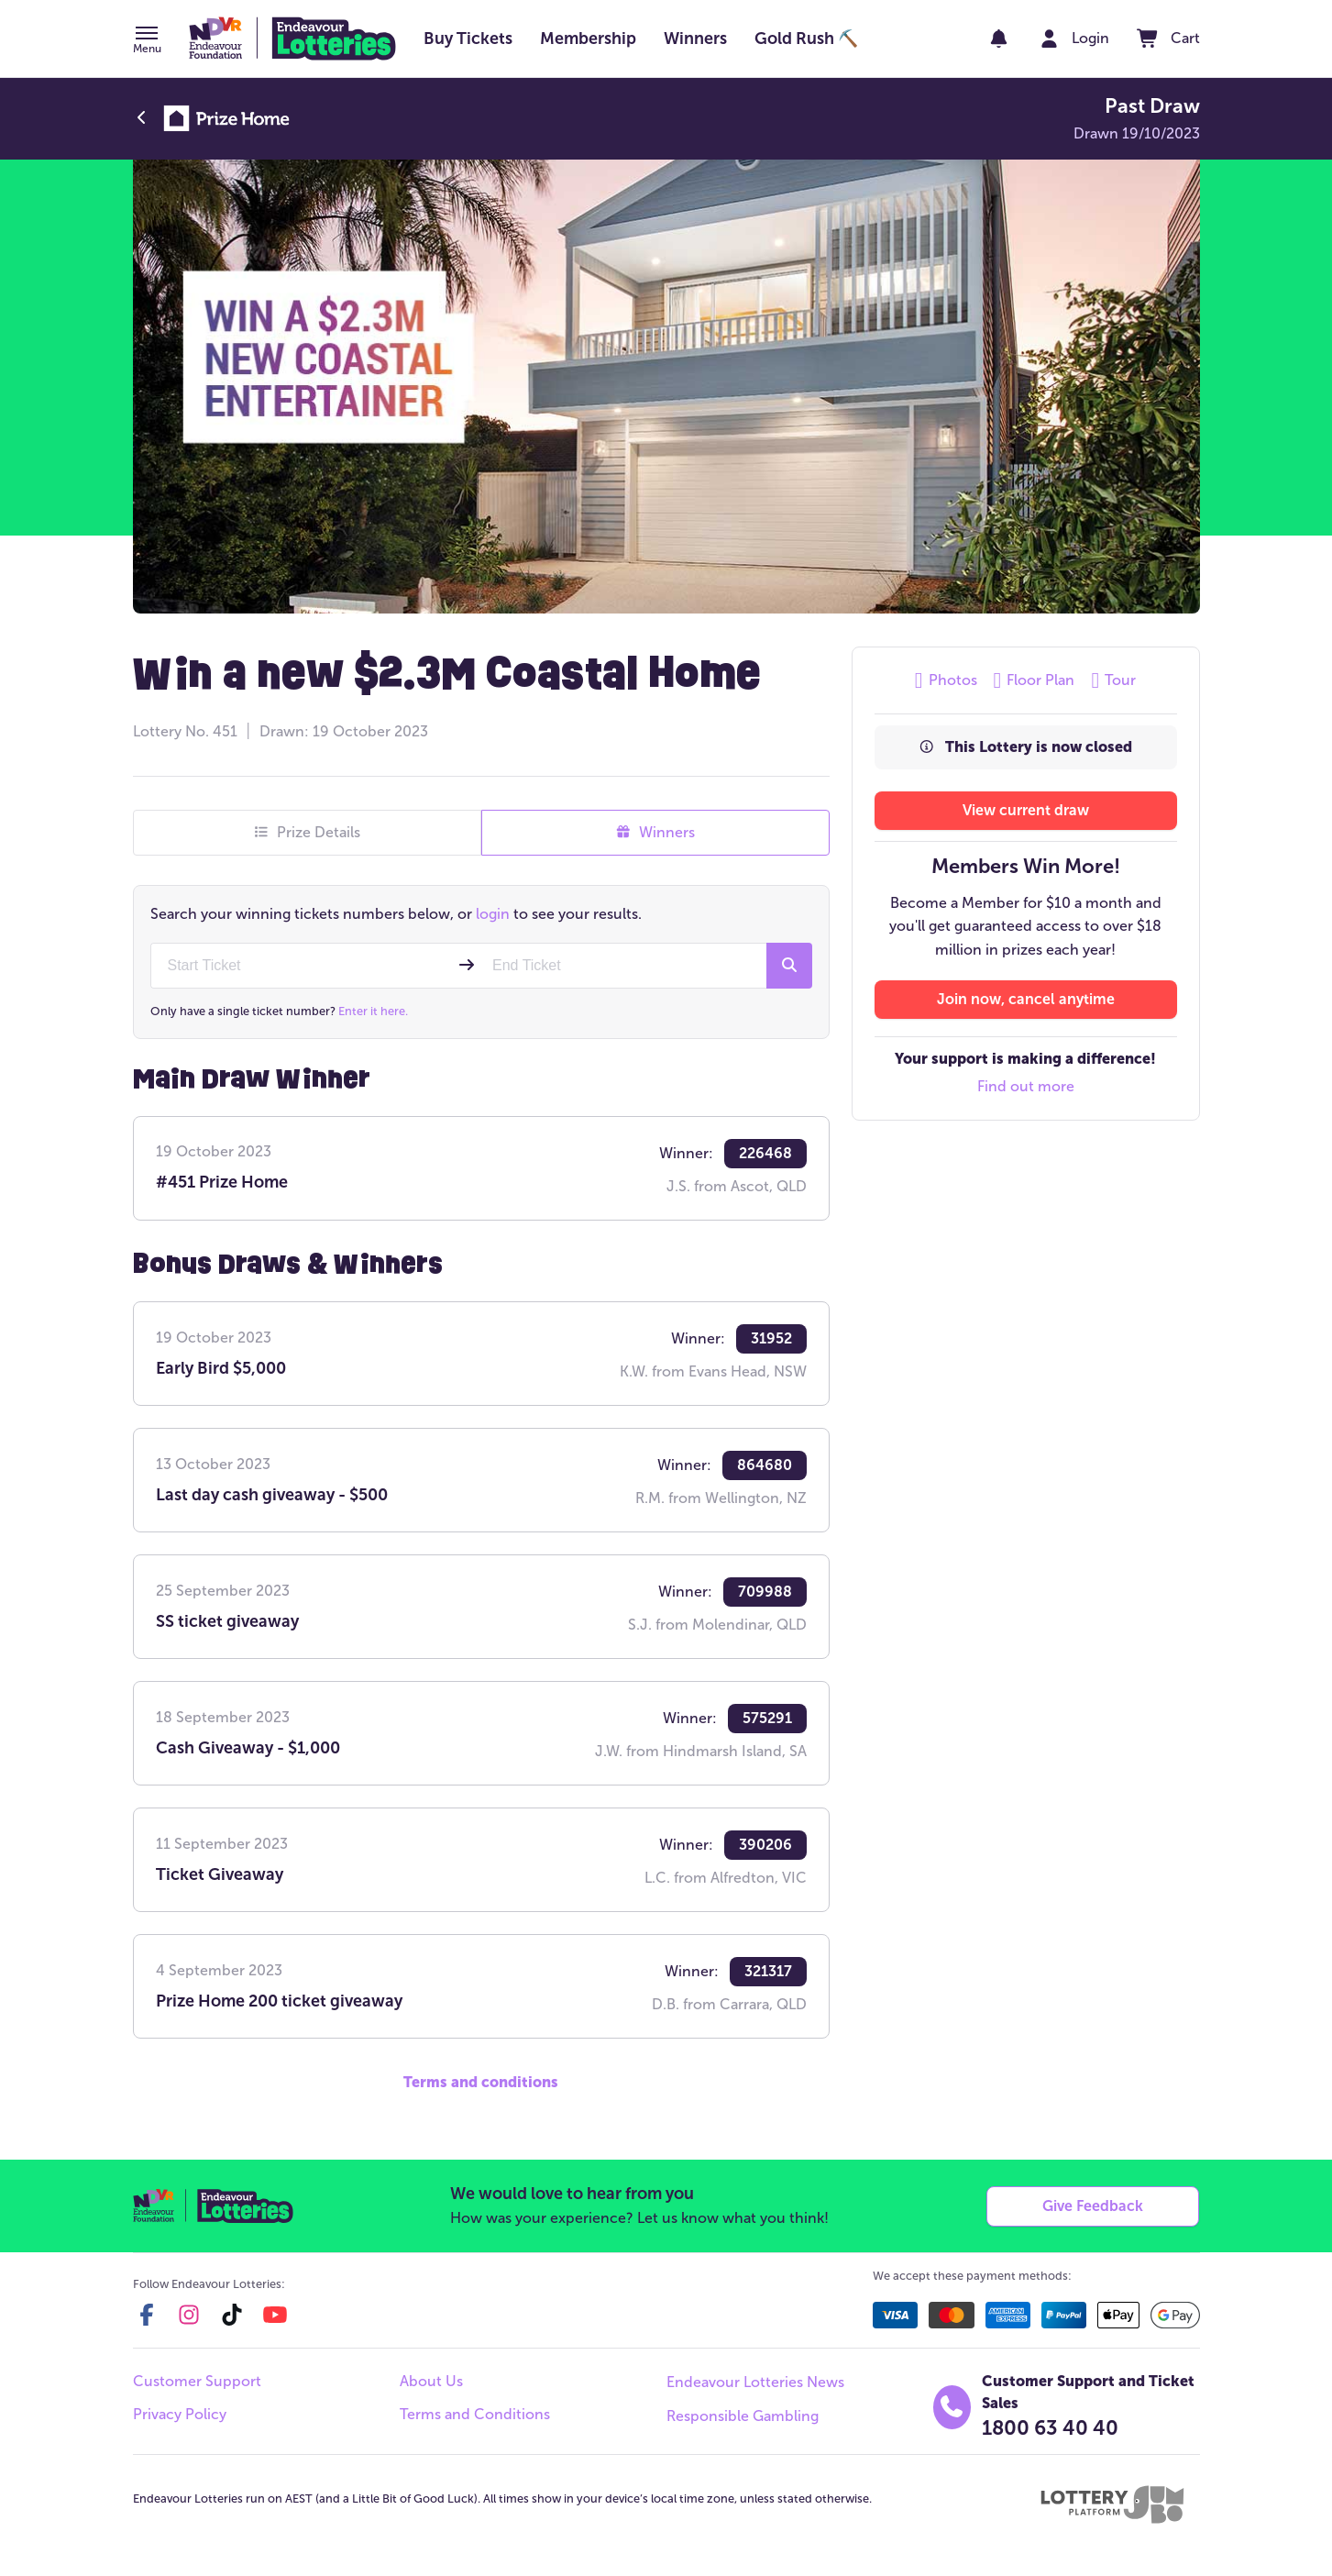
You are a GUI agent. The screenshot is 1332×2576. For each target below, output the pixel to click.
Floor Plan (1034, 680)
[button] (147, 41)
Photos (946, 680)
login (493, 914)
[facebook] (146, 2315)
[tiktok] (232, 2315)
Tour (1113, 680)
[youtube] (275, 2315)
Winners (655, 833)
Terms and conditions (480, 2082)
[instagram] (189, 2315)
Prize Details (306, 833)
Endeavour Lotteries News (755, 2382)
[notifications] (998, 38)
